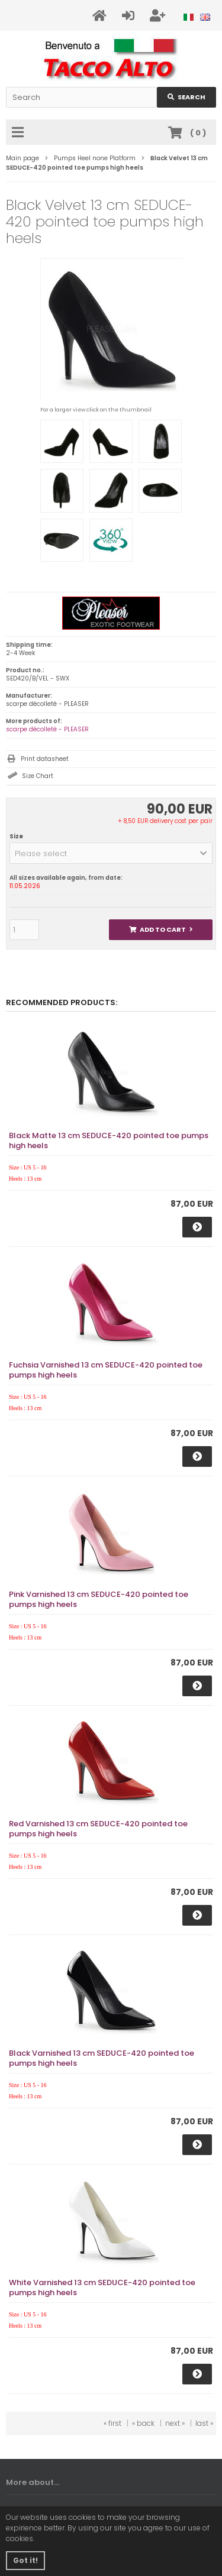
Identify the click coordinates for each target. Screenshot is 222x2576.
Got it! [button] (25, 2560)
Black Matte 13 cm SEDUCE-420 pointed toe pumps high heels (108, 1140)
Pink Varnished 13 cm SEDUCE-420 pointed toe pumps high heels (98, 1599)
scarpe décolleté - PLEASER (47, 729)
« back (143, 2423)
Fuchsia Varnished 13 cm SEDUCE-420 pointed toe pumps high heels (105, 1370)
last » (204, 2423)
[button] (111, 853)
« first (112, 2423)
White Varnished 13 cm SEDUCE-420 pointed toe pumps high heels (102, 2287)
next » (175, 2423)
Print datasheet (45, 758)
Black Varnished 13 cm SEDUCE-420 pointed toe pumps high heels (101, 2058)
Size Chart (37, 776)
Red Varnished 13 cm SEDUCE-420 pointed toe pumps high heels (98, 1828)
